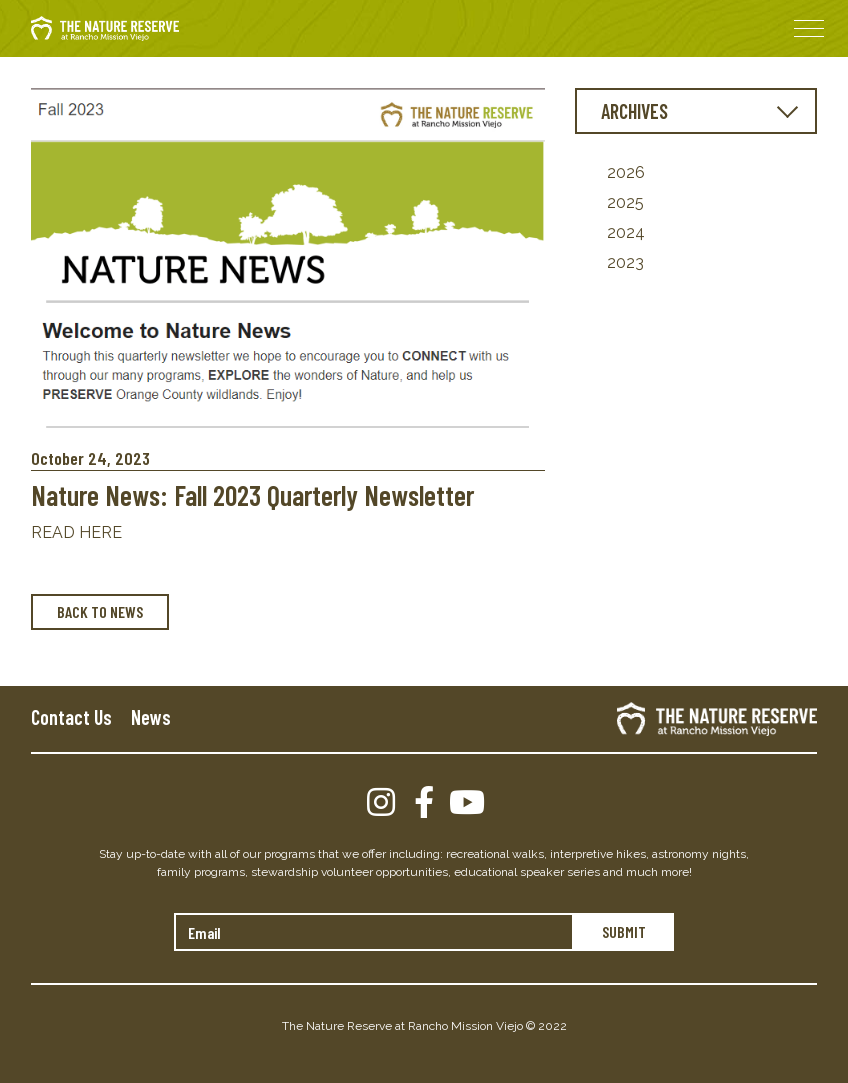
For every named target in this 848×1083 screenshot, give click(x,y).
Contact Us (71, 717)
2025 (625, 202)
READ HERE (76, 532)
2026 (626, 172)
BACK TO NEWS (100, 611)
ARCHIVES (634, 111)
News (151, 717)
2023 (625, 262)
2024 (626, 232)
